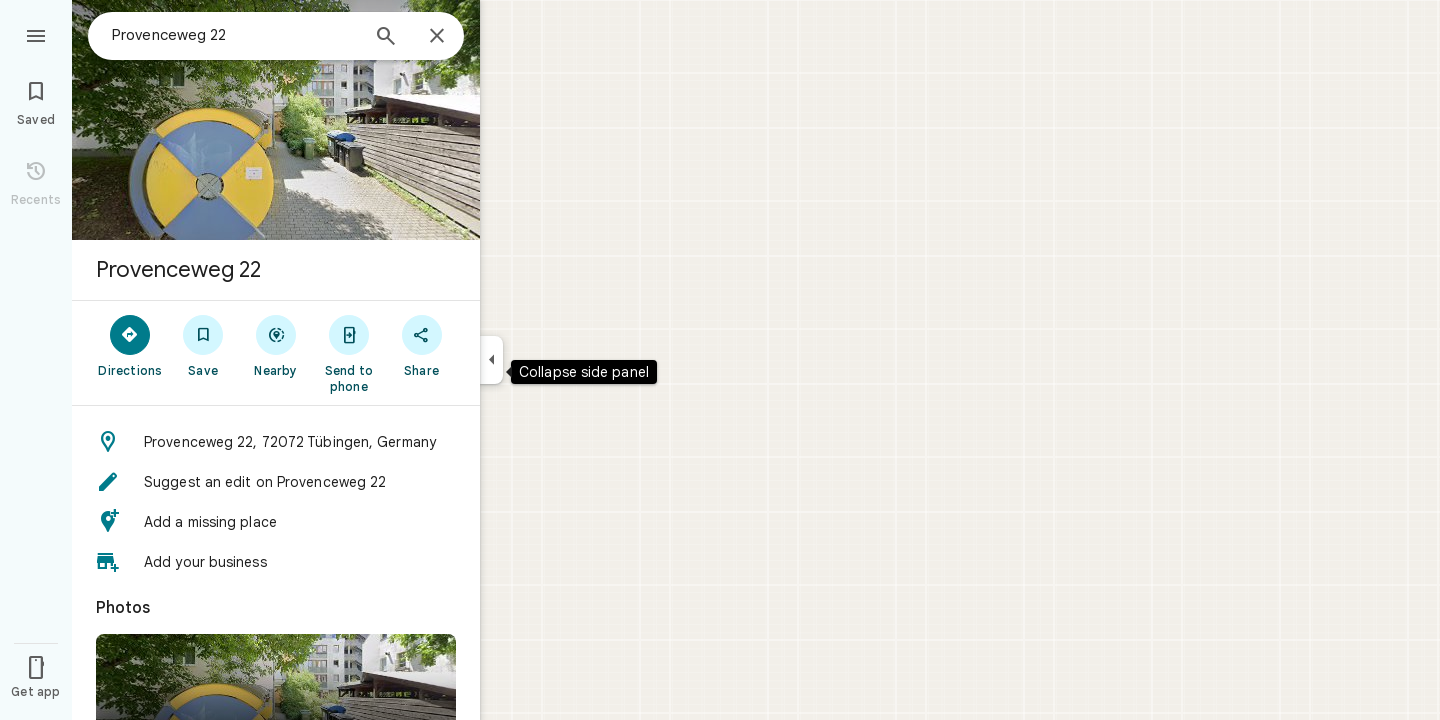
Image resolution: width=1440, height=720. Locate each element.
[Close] (437, 37)
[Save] (203, 345)
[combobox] (235, 35)
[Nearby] (276, 345)
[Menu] (36, 34)
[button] (276, 442)
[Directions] (130, 345)
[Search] (386, 38)
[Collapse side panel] (491, 360)
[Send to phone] (348, 353)
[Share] (421, 345)
